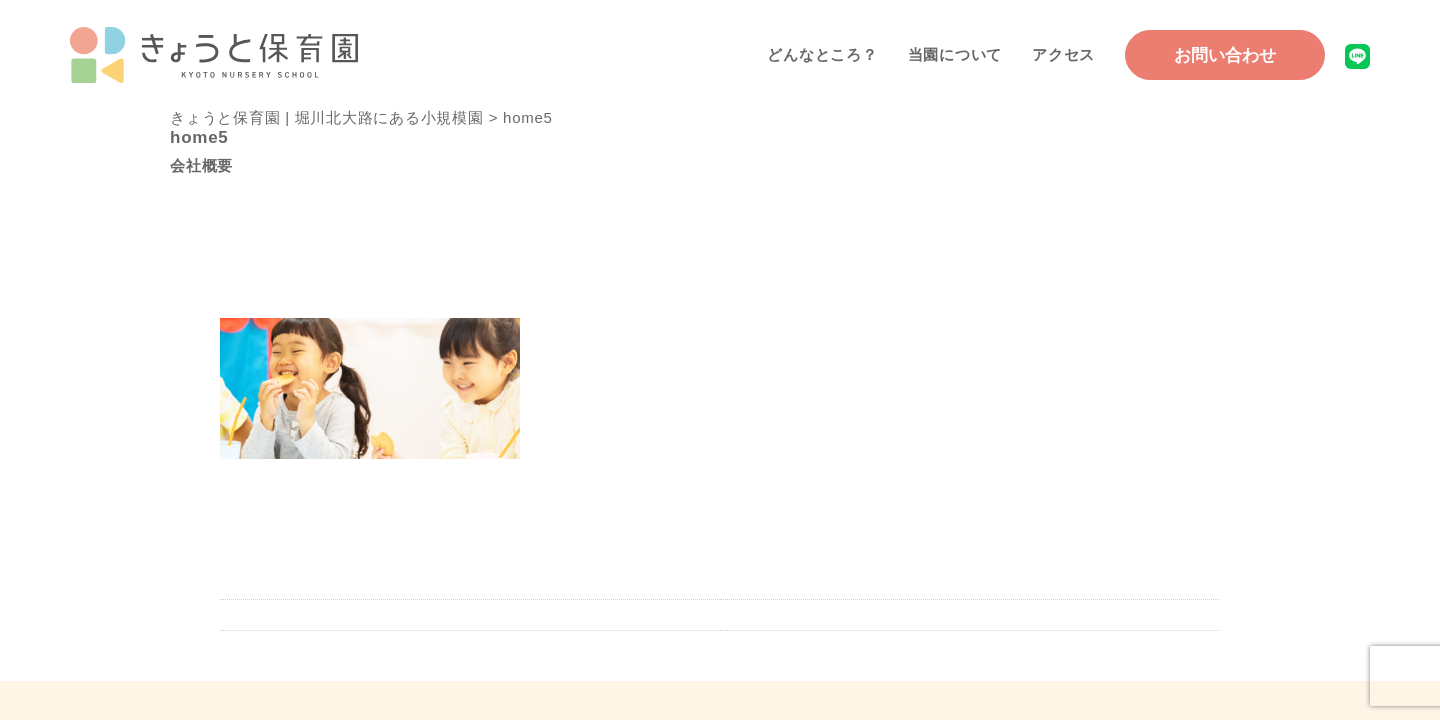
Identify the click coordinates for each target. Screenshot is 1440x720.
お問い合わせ (1225, 55)
